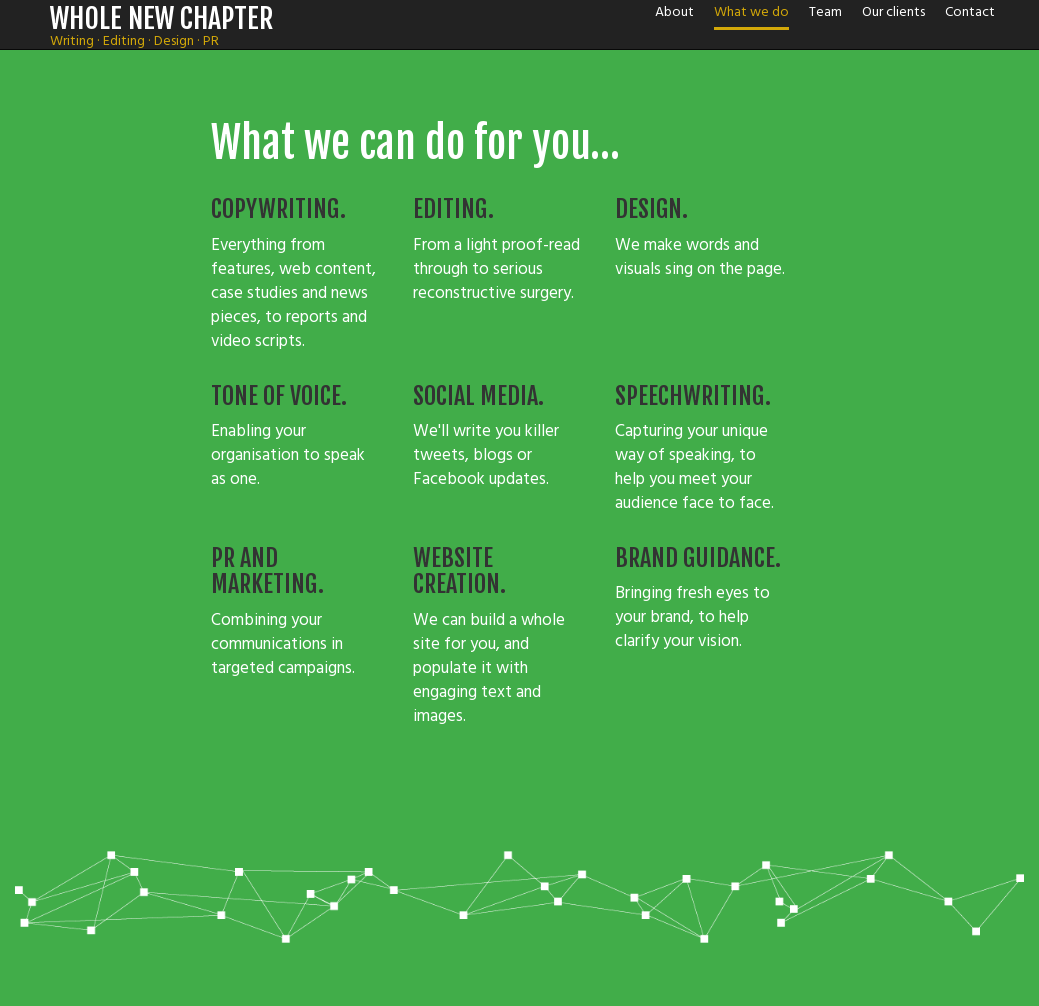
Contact (970, 11)
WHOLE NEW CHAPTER (162, 18)
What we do (751, 11)
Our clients (893, 11)
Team (825, 11)
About (674, 11)
